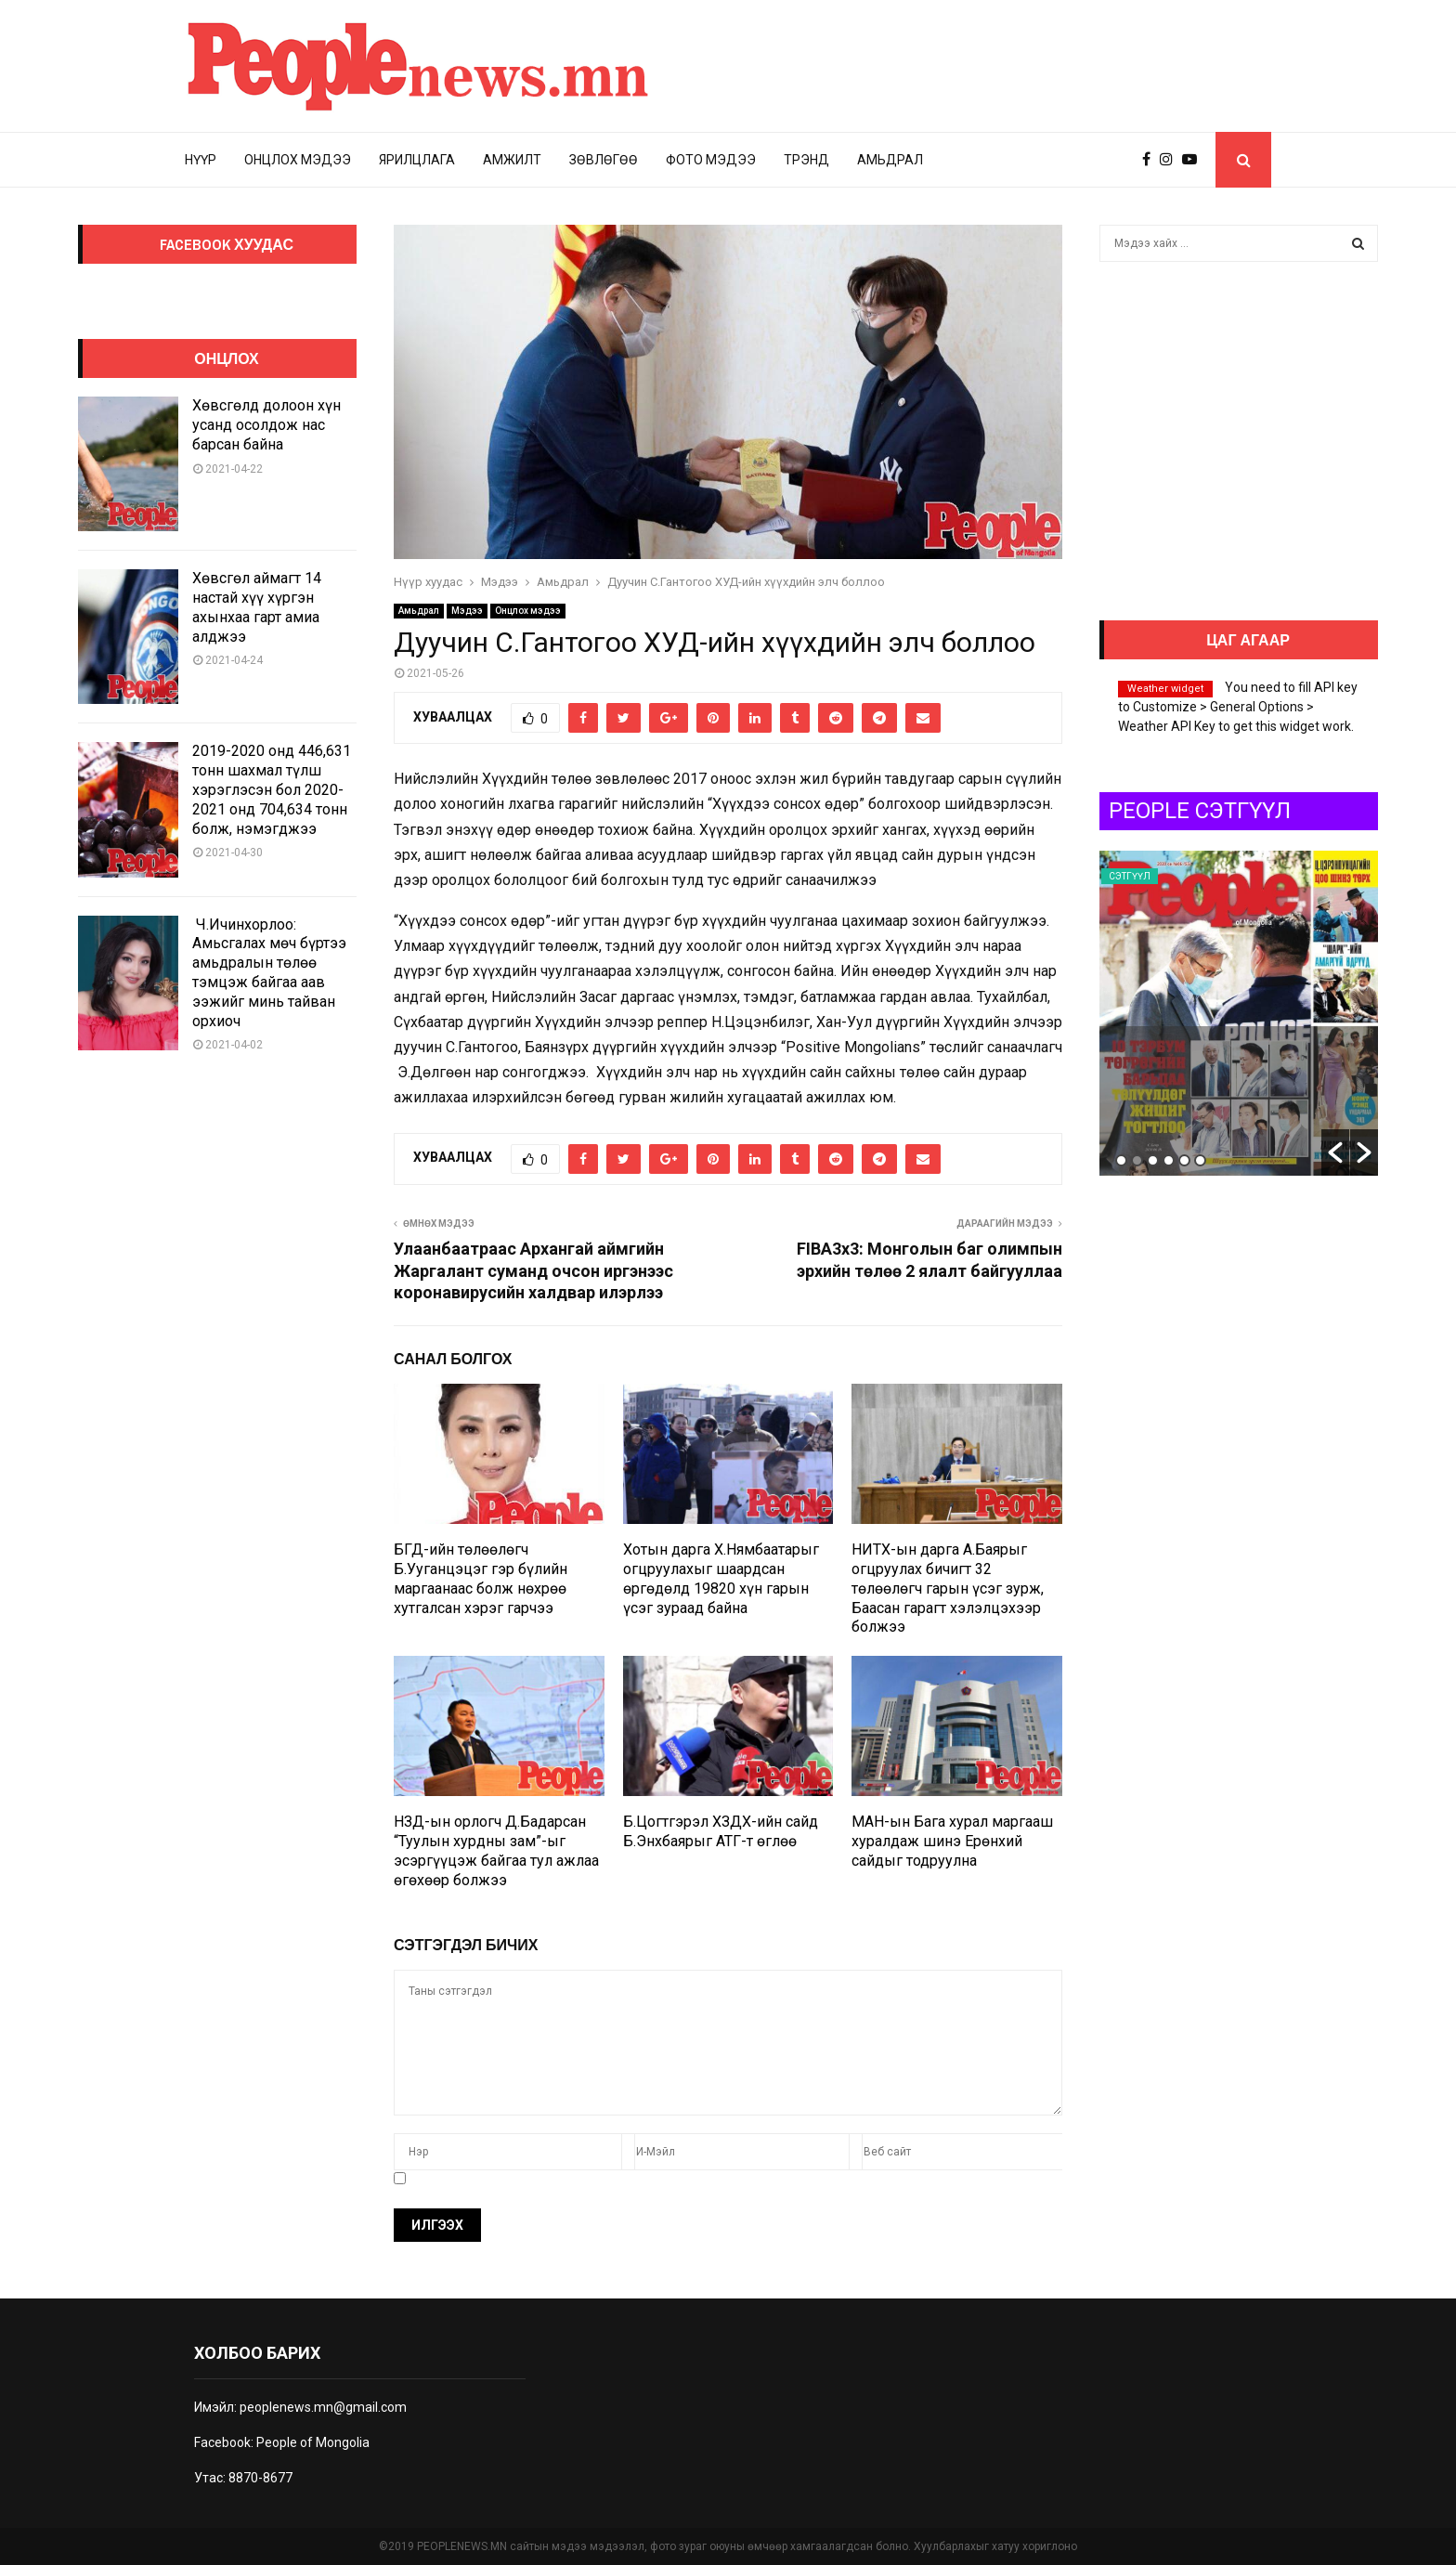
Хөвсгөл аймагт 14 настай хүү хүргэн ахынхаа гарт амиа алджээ (256, 607)
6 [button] (1200, 1160)
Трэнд (806, 159)
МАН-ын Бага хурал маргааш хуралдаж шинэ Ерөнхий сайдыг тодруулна (952, 1841)
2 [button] (1137, 1160)
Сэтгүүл (1129, 876)
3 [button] (1153, 1160)
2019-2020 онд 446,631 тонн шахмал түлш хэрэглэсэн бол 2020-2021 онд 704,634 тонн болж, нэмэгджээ (271, 789)
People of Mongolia (313, 2442)
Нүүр (200, 159)
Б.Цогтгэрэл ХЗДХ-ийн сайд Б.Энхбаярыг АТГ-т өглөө (720, 1831)
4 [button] (1169, 1160)
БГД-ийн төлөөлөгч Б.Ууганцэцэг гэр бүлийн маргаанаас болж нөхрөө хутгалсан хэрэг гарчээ (480, 1578)
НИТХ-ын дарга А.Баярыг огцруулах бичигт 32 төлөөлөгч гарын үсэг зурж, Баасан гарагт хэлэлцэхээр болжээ (948, 1588)
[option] (1238, 1013)
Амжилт (512, 159)
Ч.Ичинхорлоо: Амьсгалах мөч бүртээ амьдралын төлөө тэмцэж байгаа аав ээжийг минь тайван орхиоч (269, 973)
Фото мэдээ (711, 159)
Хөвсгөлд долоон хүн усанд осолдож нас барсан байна (266, 425)
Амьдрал (890, 159)
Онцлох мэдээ (297, 159)
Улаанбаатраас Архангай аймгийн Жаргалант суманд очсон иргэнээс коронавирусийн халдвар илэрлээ (533, 1271)
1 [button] (1121, 1160)
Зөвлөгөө (603, 159)
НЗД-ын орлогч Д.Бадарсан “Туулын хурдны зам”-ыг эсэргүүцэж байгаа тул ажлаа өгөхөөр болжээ (496, 1850)
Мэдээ (467, 610)
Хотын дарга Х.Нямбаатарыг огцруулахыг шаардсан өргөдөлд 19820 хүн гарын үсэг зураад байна (721, 1578)
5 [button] (1184, 1160)
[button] (1335, 1152)
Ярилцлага (417, 159)
